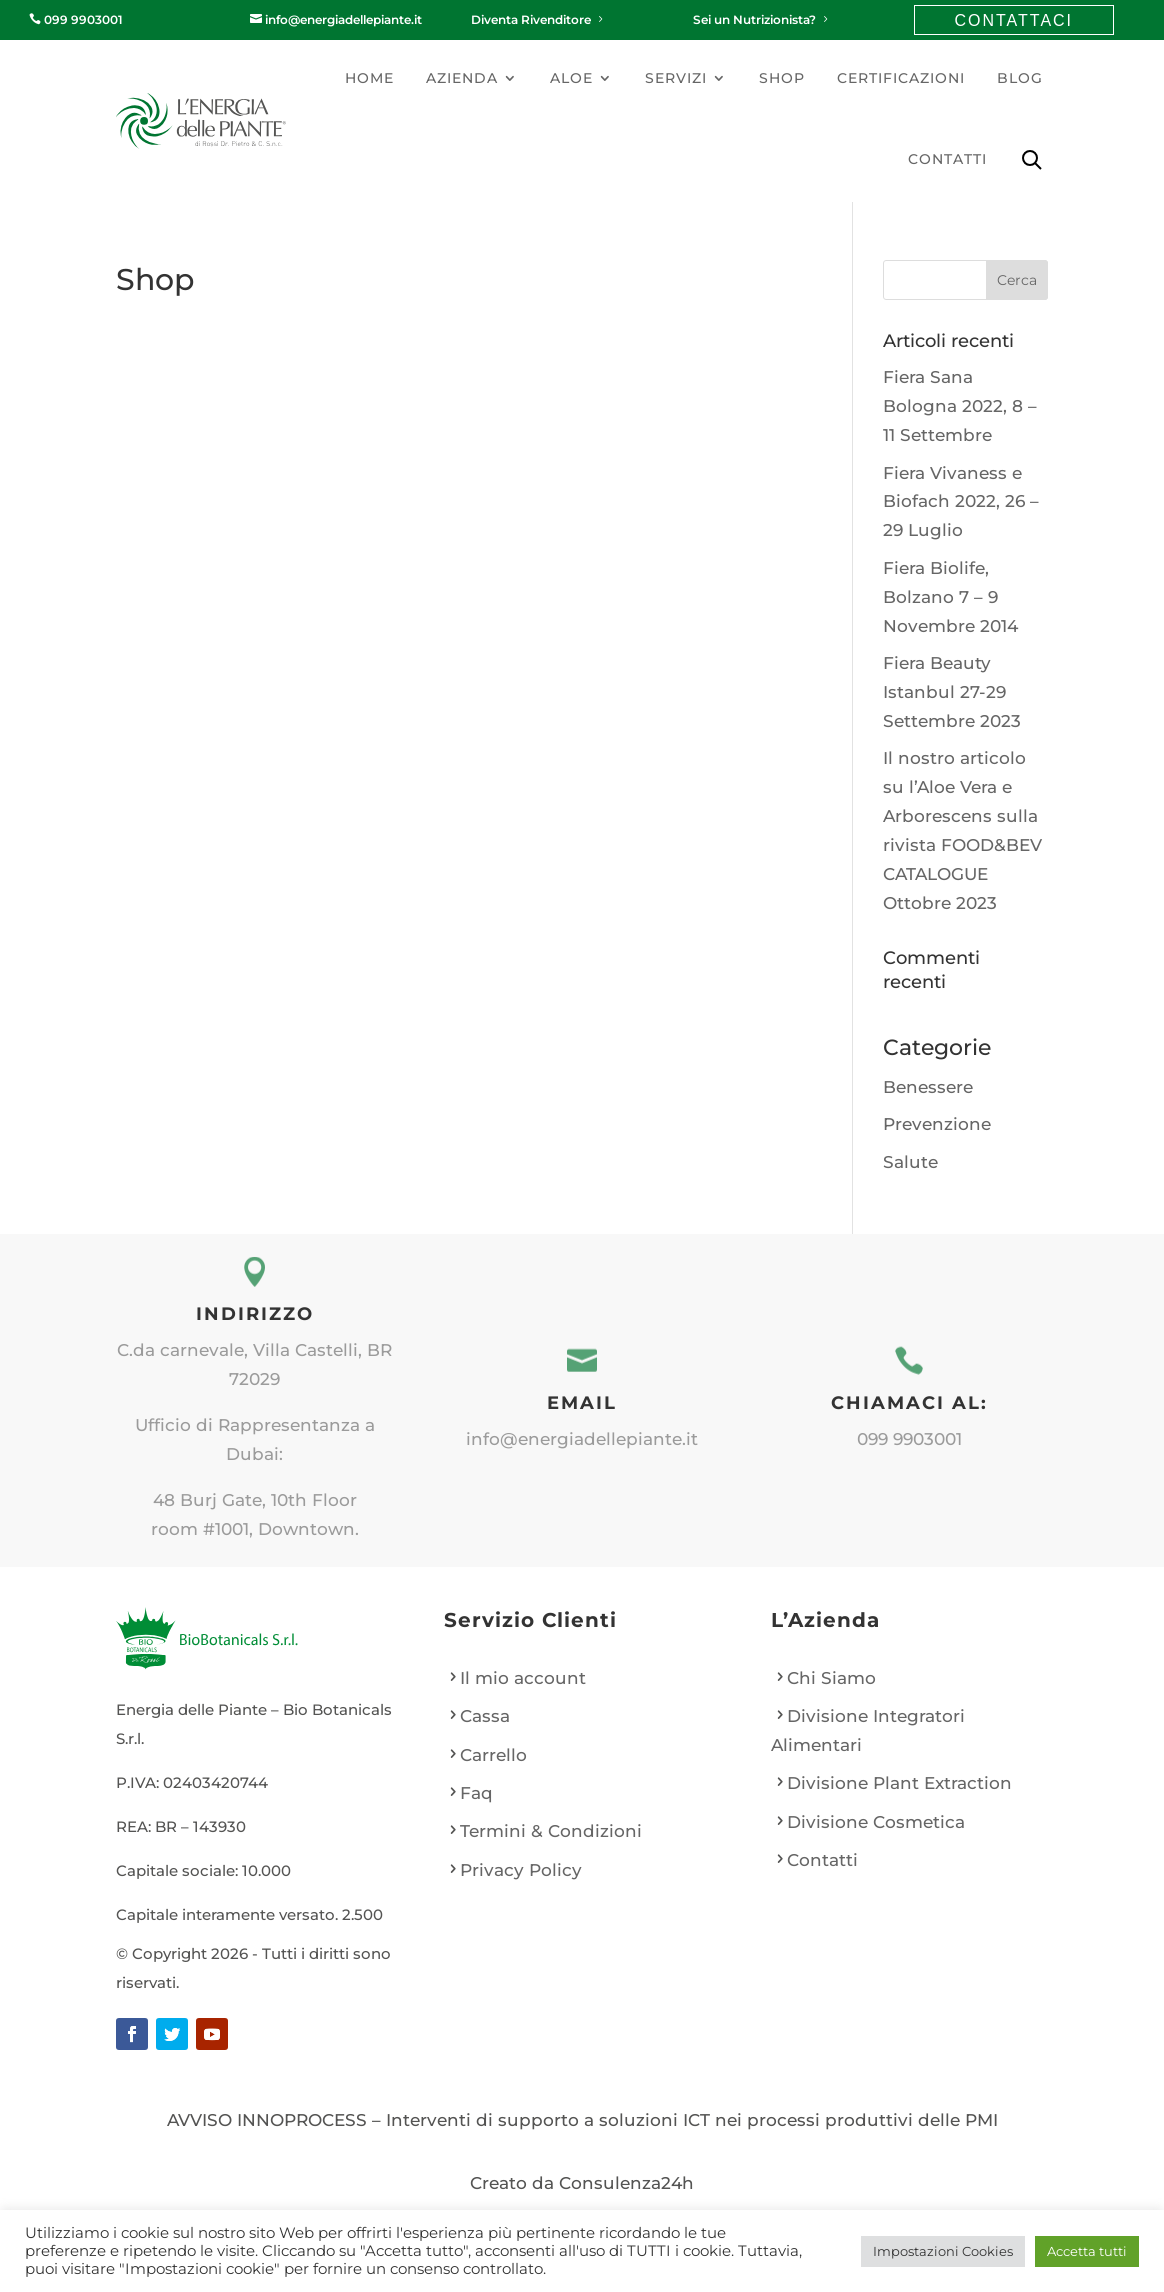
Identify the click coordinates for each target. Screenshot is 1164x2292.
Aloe (571, 78)
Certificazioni (901, 78)
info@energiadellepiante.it (336, 19)
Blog (1020, 78)
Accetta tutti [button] (1087, 2251)
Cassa (485, 1716)
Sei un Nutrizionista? (762, 19)
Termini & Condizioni (551, 1831)
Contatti (947, 159)
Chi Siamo (831, 1678)
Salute (910, 1162)
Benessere (928, 1087)
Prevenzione (937, 1124)
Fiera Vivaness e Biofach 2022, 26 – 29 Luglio (961, 502)
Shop (782, 78)
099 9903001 (76, 19)
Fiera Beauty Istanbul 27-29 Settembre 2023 (952, 692)
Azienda (462, 78)
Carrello (493, 1755)
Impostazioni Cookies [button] (943, 2251)
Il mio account (523, 1678)
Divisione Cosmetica (876, 1822)
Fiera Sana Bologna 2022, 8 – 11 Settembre (960, 406)
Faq (476, 1793)
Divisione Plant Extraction (899, 1783)
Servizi (676, 78)
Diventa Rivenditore (538, 19)
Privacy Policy (521, 1870)
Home (369, 78)
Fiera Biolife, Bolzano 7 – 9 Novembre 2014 (950, 597)
